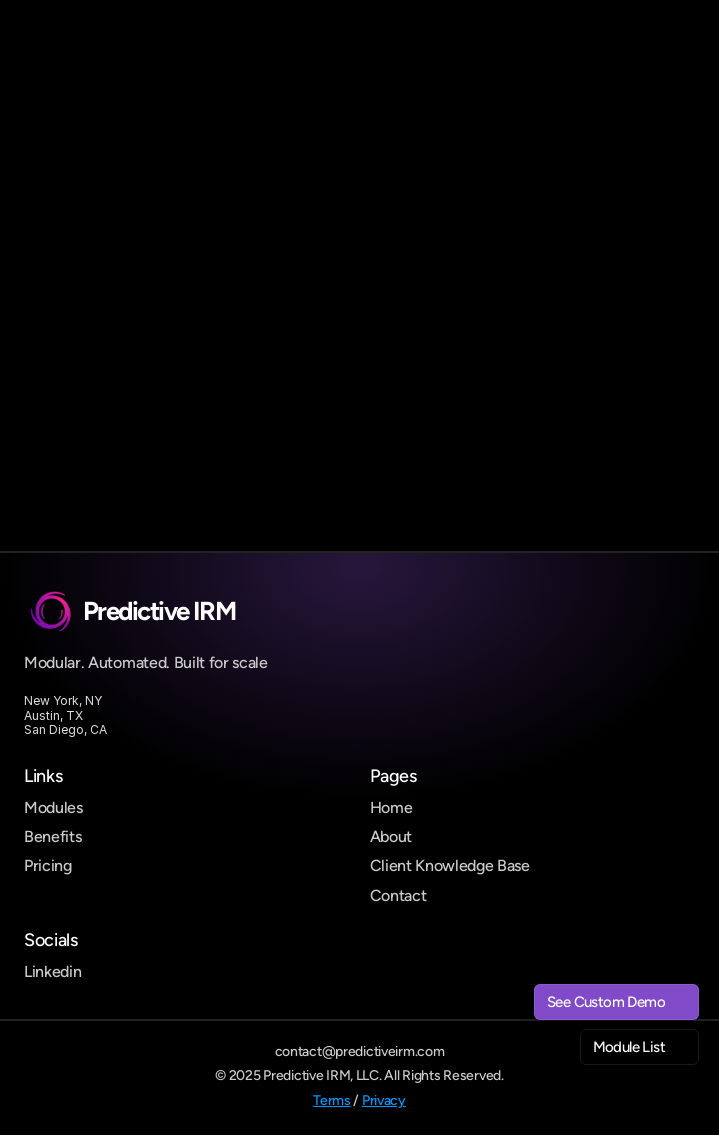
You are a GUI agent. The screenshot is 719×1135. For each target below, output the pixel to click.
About (391, 836)
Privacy (384, 1100)
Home (391, 807)
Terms (332, 1100)
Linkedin (52, 971)
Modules (53, 807)
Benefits (52, 836)
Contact (398, 895)
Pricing (48, 865)
